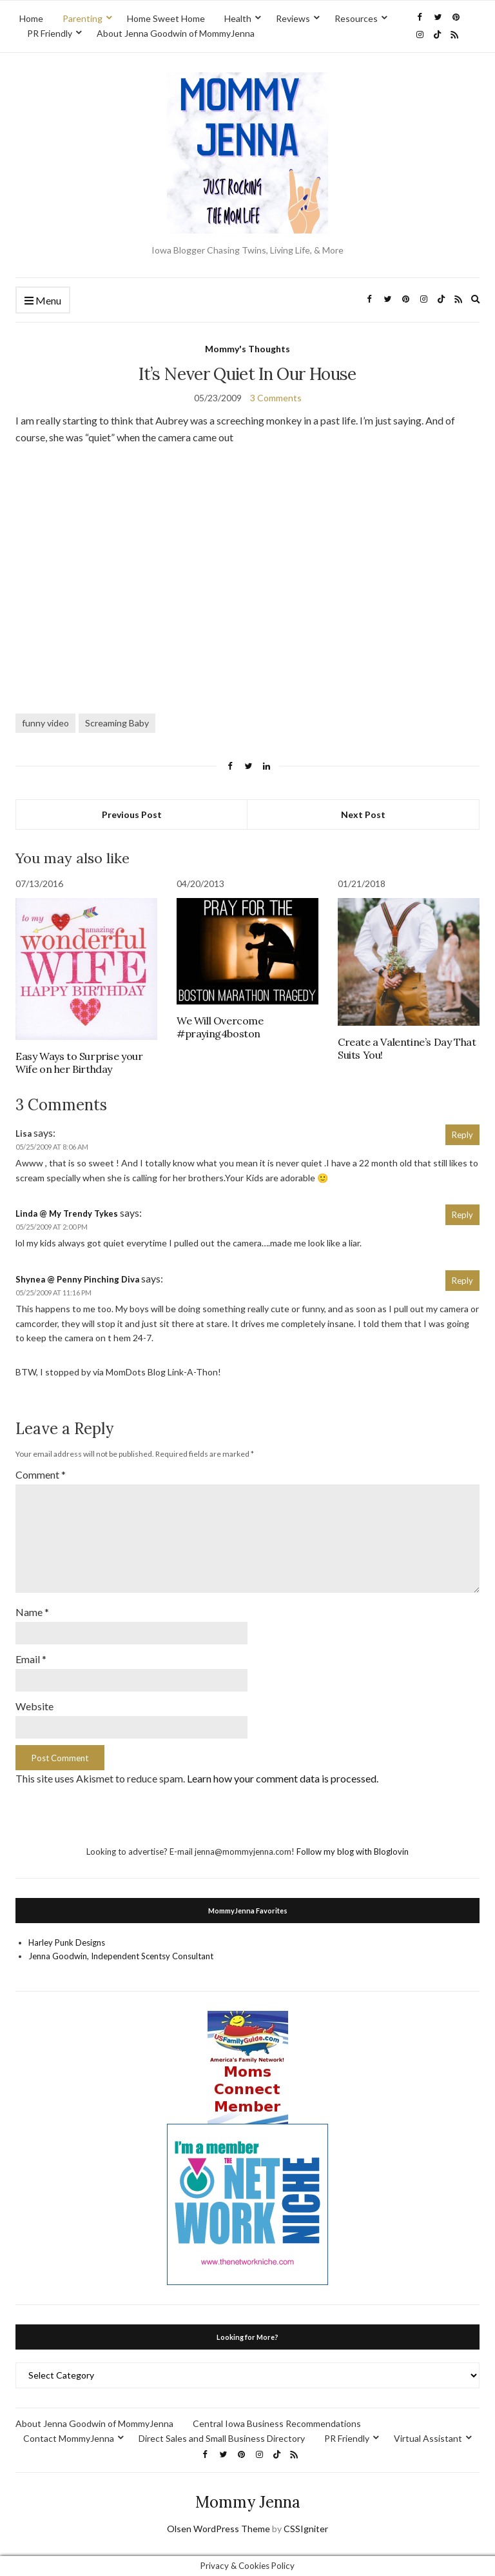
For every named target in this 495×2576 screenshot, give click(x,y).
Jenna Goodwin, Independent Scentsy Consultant (120, 1956)
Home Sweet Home (166, 18)
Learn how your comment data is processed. (282, 1778)
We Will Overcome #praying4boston (220, 1027)
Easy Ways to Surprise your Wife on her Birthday (79, 1062)
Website (34, 1706)
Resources (356, 18)
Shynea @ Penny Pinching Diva (77, 1279)
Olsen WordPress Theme (218, 2528)
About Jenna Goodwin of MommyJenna (176, 33)
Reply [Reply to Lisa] (462, 1135)
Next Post (363, 814)
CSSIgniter (306, 2528)
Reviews (293, 18)
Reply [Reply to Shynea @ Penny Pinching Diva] (462, 1280)
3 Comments (276, 397)
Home (31, 18)
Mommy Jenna (247, 2502)
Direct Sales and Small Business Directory (222, 2438)
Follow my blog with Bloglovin (352, 1851)
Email (30, 1659)
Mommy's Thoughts (247, 348)
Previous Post (132, 814)
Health (237, 18)
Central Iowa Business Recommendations (277, 2423)
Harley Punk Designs (66, 1942)
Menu (42, 301)
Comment (40, 1474)
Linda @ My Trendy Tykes (66, 1213)
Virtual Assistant (428, 2438)
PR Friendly (49, 33)
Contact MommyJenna (68, 2438)
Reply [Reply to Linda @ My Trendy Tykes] (462, 1215)
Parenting (82, 18)
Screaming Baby (117, 722)
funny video (45, 722)
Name (32, 1612)
